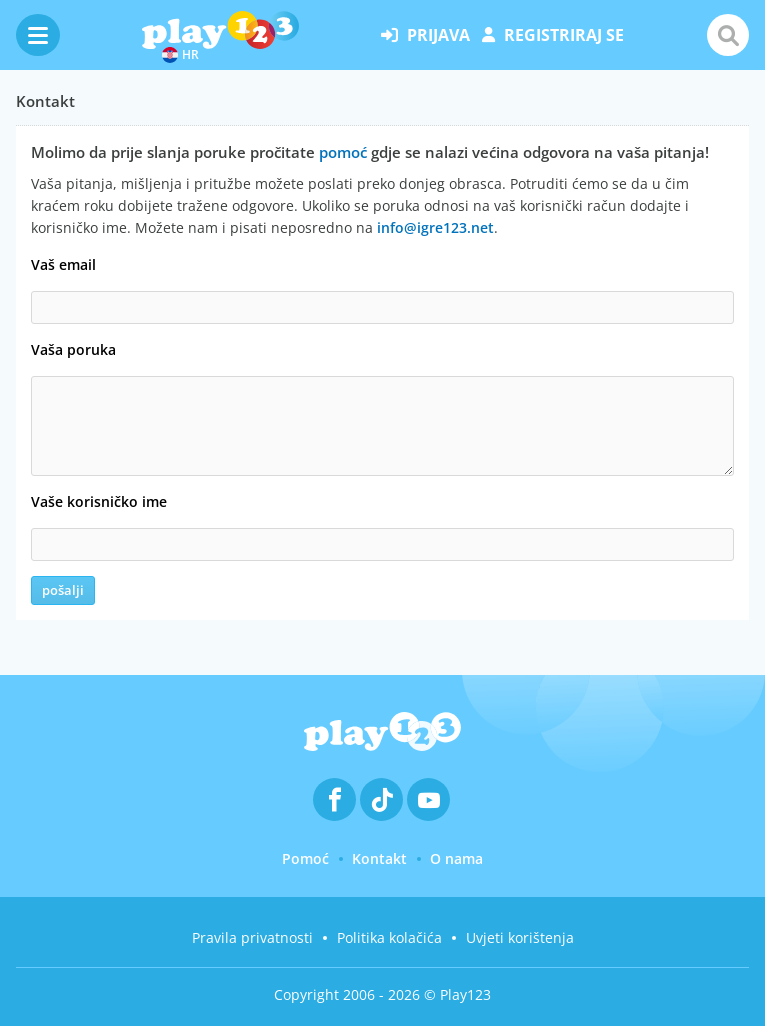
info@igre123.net (435, 227)
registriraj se (553, 35)
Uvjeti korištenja (520, 937)
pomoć (343, 152)
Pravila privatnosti (252, 937)
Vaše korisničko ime (99, 501)
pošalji (63, 590)
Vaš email (63, 264)
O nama (456, 858)
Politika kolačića (389, 937)
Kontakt (379, 858)
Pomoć (305, 858)
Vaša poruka (73, 349)
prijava (425, 35)
